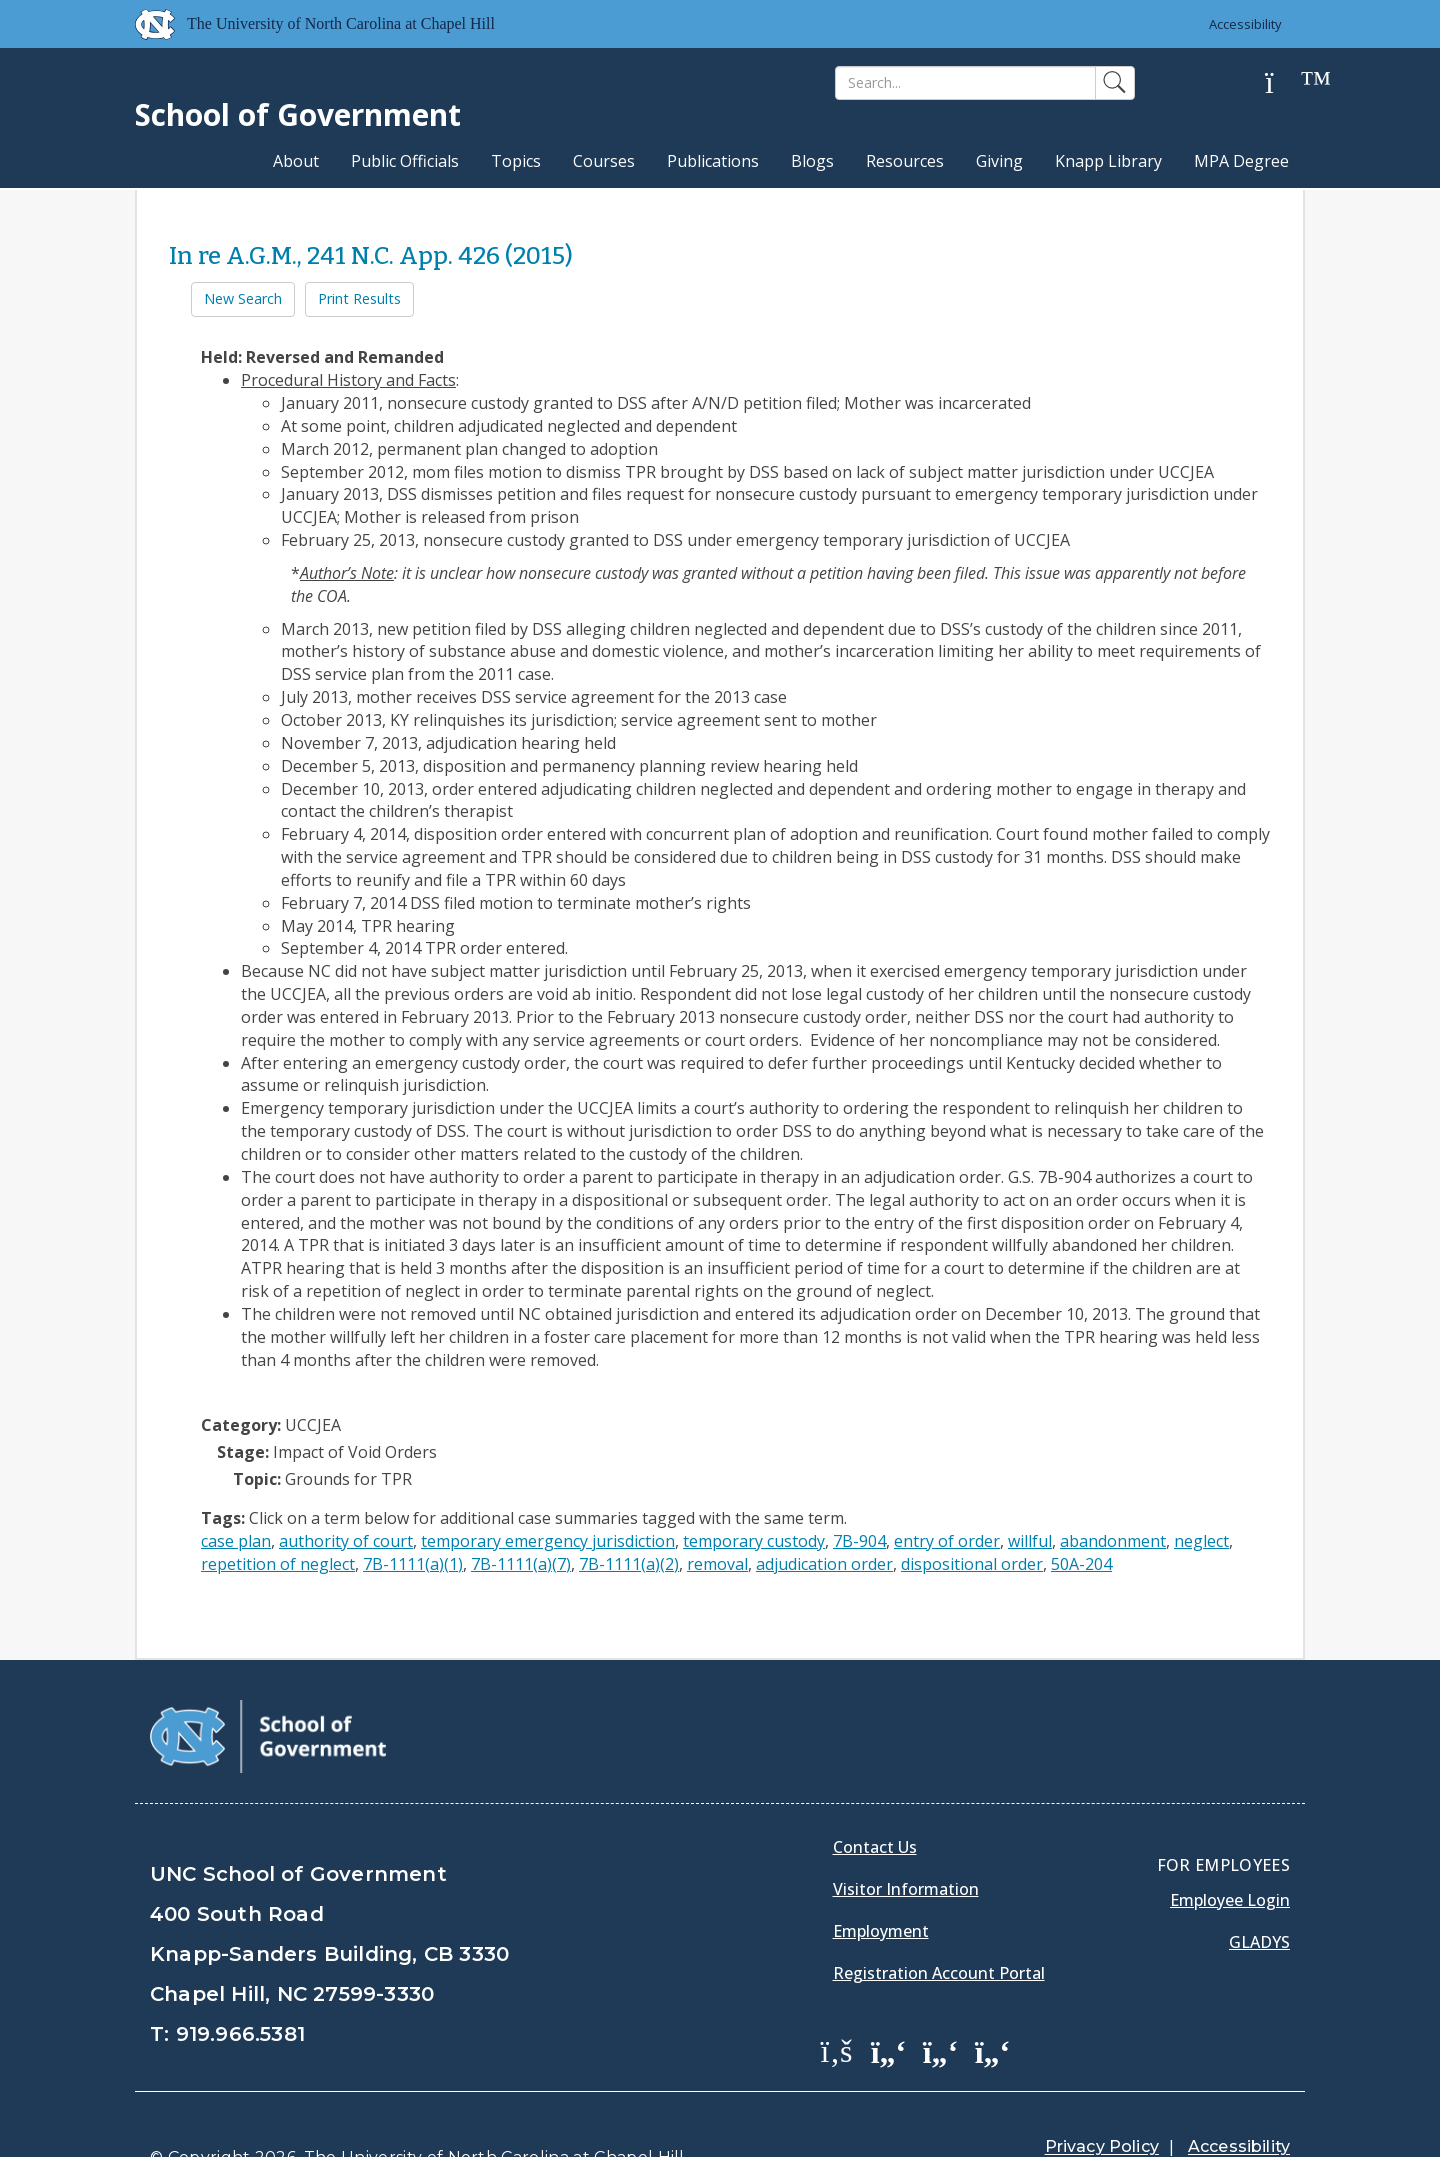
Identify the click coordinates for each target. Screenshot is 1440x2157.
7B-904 (859, 1541)
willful (1030, 1541)
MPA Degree (1241, 161)
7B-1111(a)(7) (521, 1564)
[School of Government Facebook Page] (837, 2000)
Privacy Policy (1102, 2096)
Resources (905, 161)
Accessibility (1245, 24)
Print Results (359, 298)
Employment (881, 1880)
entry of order (947, 1541)
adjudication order (824, 1564)
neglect (1201, 1541)
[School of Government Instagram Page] (993, 2000)
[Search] (965, 83)
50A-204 (1081, 1564)
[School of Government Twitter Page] (889, 2000)
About (296, 161)
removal (717, 1564)
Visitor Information (906, 1838)
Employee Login (1230, 1849)
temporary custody (754, 1541)
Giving (999, 161)
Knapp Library (1108, 161)
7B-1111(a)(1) (413, 1564)
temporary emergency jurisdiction (548, 1541)
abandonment (1113, 1541)
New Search (243, 298)
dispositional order (972, 1564)
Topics (516, 161)
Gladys (1259, 1891)
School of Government (298, 114)
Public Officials (405, 161)
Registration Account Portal (939, 1922)
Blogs (812, 161)
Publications (713, 161)
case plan (236, 1541)
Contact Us (875, 1796)
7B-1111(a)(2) (629, 1564)
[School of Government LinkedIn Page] (941, 2000)
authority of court (346, 1541)
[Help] (1285, 83)
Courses (604, 161)
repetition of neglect (278, 1564)
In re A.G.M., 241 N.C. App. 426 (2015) (371, 256)
